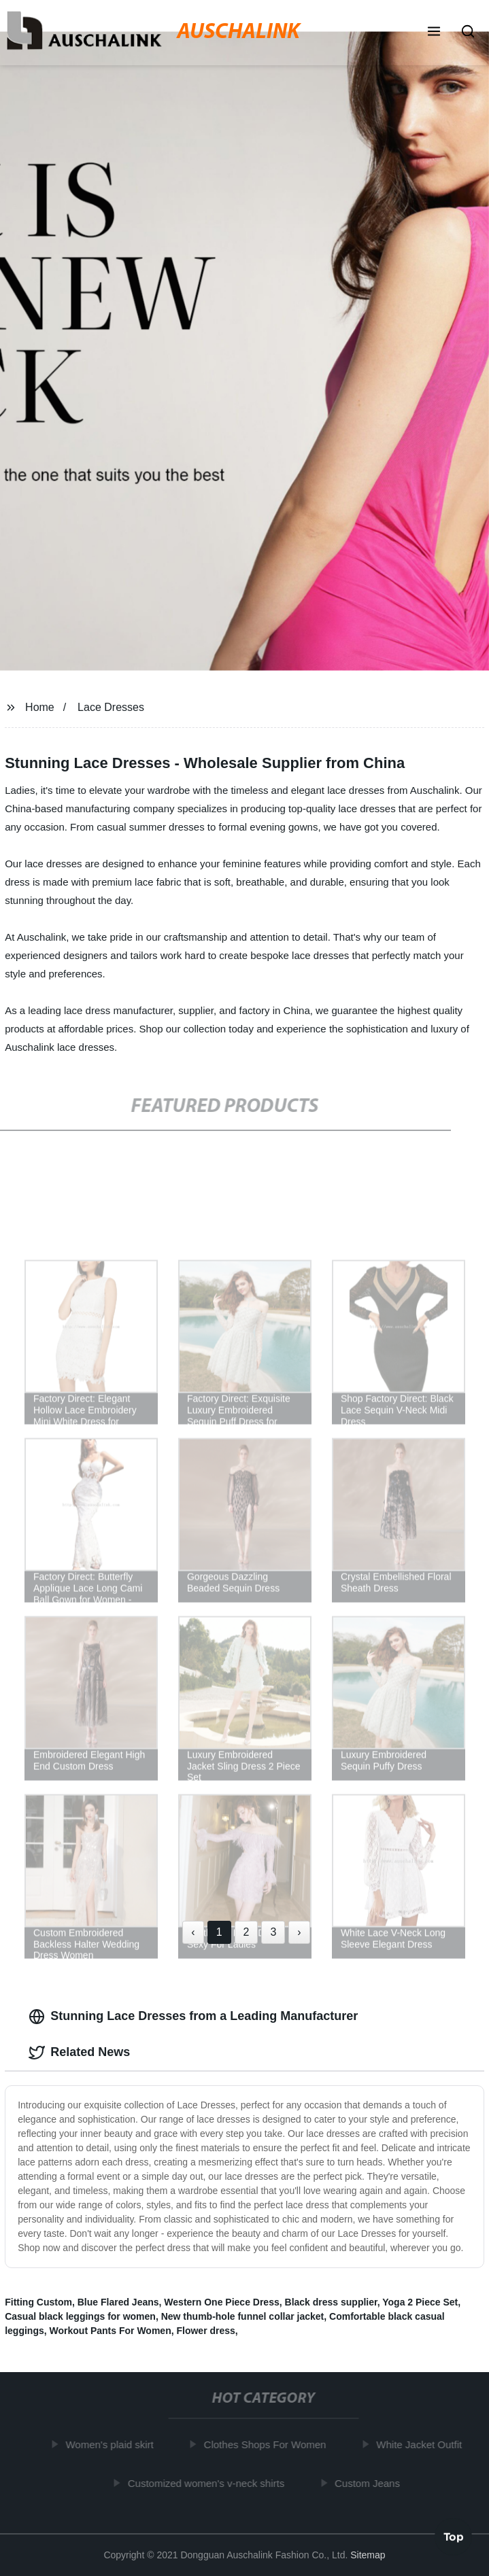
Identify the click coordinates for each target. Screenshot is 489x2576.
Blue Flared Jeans (118, 2302)
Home (39, 707)
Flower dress (205, 2330)
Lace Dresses (111, 707)
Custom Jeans (369, 2483)
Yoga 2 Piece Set (420, 2302)
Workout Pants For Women (110, 2330)
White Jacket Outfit (421, 2444)
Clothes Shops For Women (266, 2444)
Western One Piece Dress (221, 2302)
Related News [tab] (79, 2052)
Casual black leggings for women (80, 2316)
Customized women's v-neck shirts (207, 2483)
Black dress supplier (331, 2302)
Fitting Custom (38, 2302)
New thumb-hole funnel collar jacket (242, 2316)
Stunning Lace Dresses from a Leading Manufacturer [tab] (193, 2016)
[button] (434, 32)
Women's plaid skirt (111, 2444)
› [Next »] (299, 1932)
